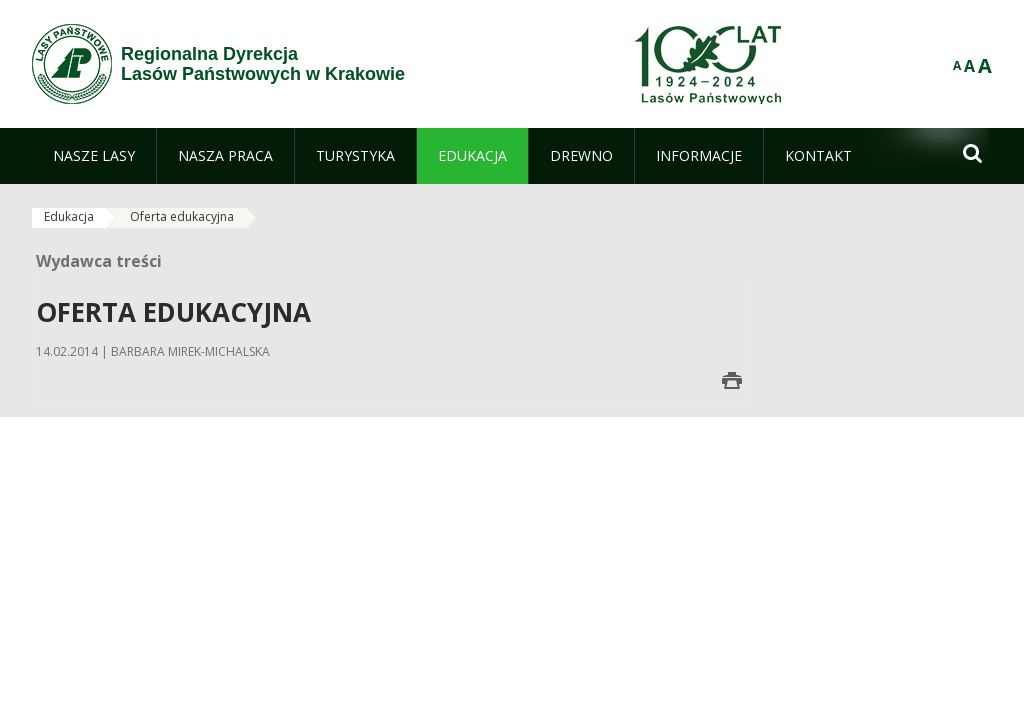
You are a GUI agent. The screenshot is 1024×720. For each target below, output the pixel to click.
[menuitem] (94, 156)
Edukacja (69, 216)
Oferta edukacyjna (182, 216)
